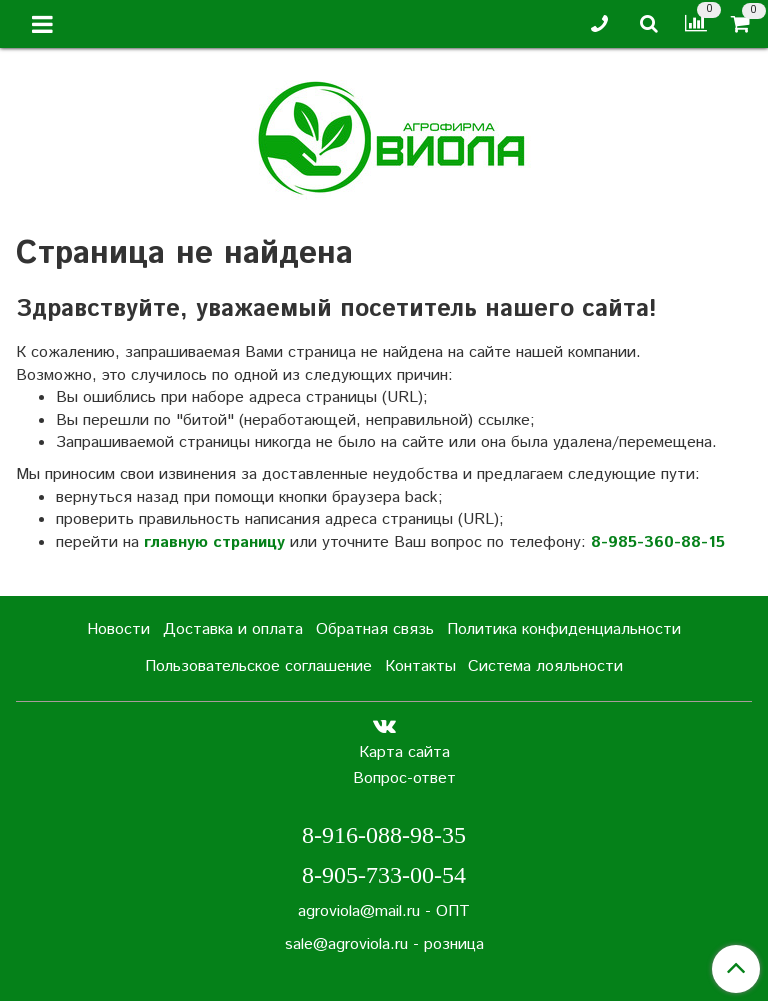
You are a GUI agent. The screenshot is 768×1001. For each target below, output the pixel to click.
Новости (118, 629)
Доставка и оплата (233, 629)
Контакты (420, 666)
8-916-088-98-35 (384, 835)
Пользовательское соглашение (258, 666)
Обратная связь (375, 629)
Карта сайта (404, 752)
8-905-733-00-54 (384, 875)
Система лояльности (545, 666)
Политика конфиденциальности (564, 629)
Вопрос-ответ (404, 778)
